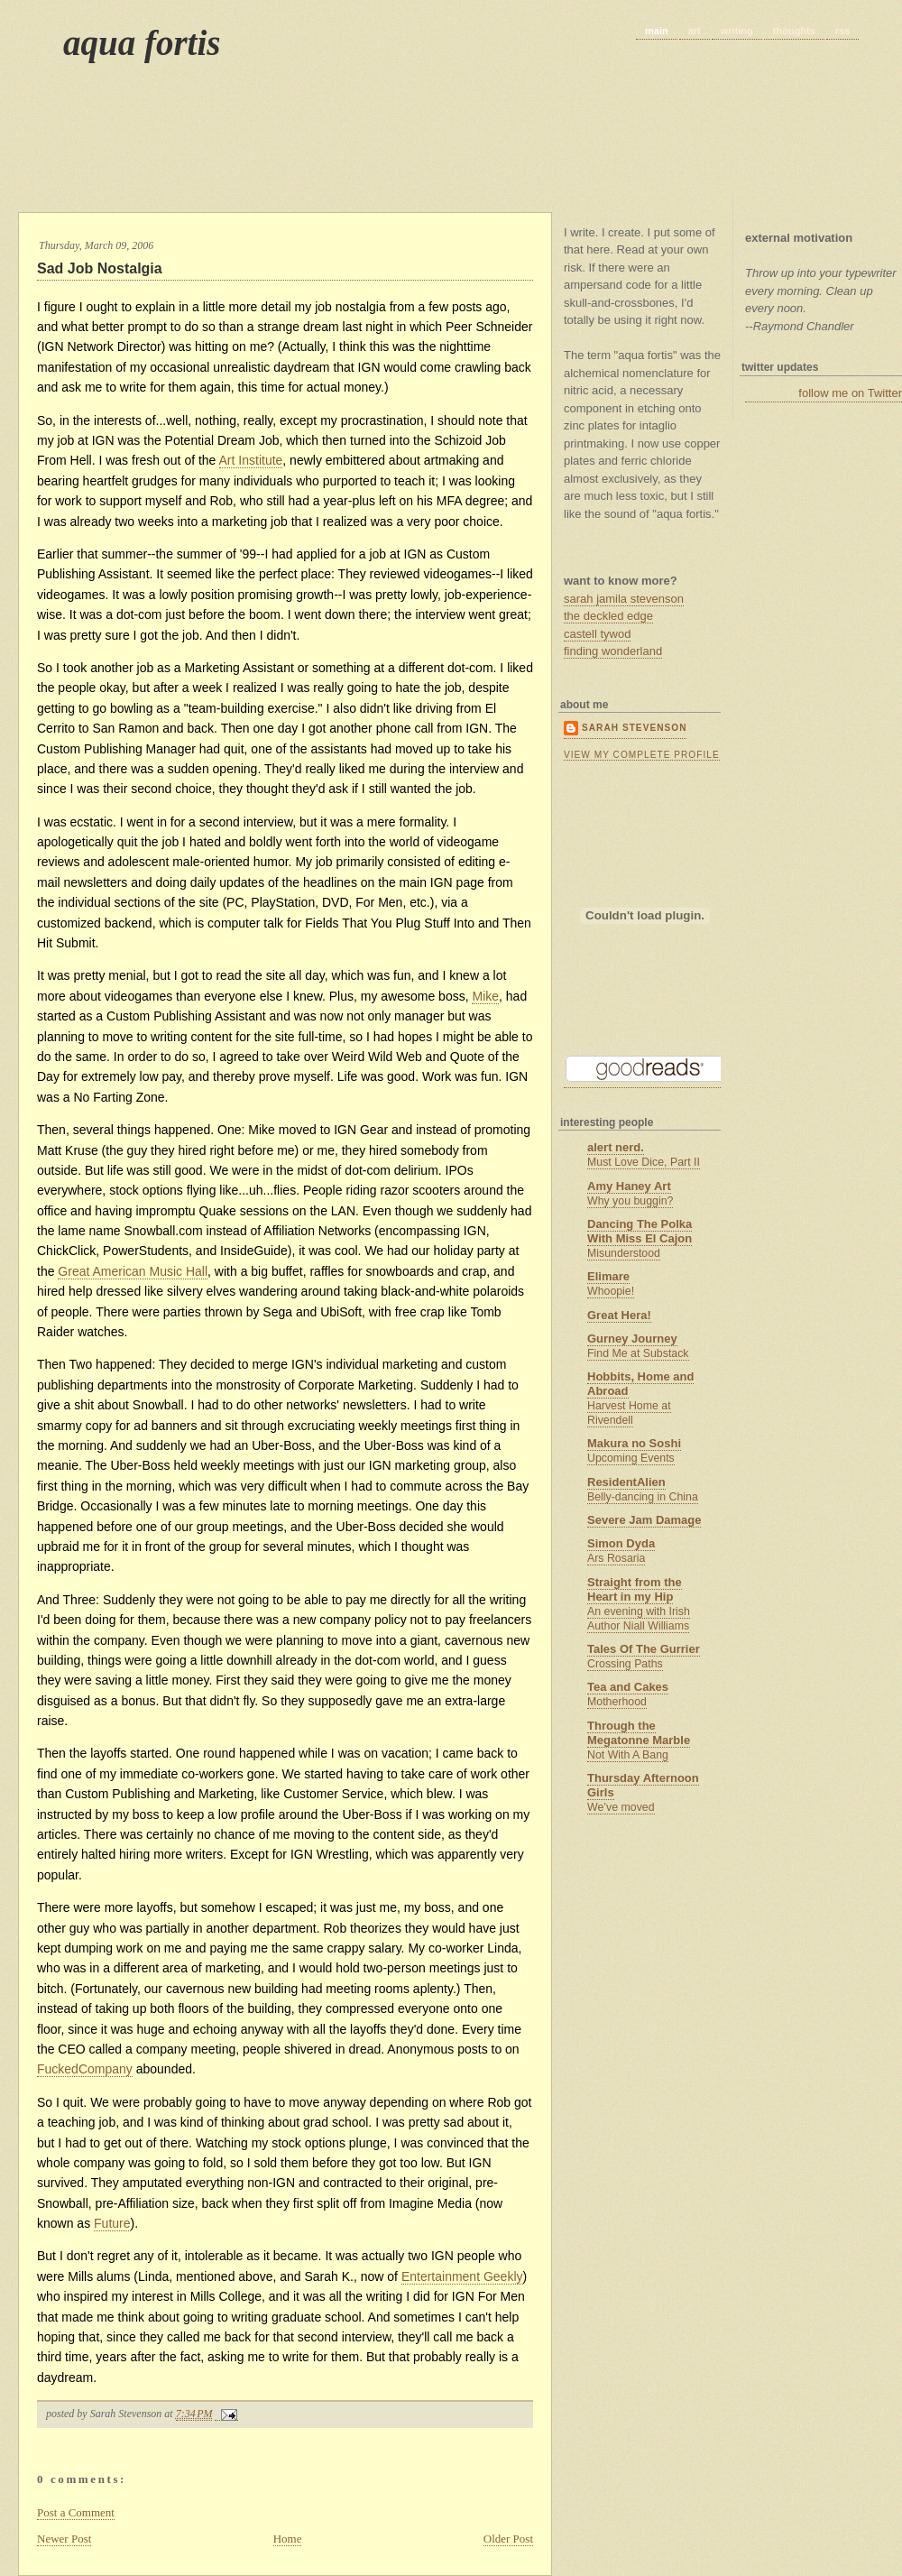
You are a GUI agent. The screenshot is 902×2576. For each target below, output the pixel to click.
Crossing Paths (625, 1663)
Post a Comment (76, 2512)
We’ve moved (621, 1807)
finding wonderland (613, 651)
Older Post (508, 2538)
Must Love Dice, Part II (643, 1162)
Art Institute (251, 460)
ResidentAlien (626, 1482)
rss (843, 30)
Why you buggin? (630, 1201)
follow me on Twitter (850, 393)
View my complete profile (642, 755)
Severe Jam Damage (644, 1520)
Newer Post (64, 2538)
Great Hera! (619, 1315)
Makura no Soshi (634, 1443)
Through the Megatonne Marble (638, 1733)
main (656, 30)
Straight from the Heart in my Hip (634, 1589)
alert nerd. (615, 1147)
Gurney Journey (632, 1338)
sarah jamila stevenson (624, 598)
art (694, 30)
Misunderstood (623, 1253)
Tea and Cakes (627, 1687)
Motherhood (617, 1701)
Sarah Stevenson (634, 728)
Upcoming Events (631, 1458)
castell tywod (597, 634)
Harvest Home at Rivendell (629, 1412)
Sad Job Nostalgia (99, 268)
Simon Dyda (621, 1543)
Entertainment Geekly (462, 2276)
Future (112, 2223)
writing (737, 30)
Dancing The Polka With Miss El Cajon (639, 1231)
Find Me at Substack (638, 1353)
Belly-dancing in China (642, 1497)
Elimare (608, 1276)
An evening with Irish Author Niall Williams (638, 1618)
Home (287, 2538)
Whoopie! (610, 1291)
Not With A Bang (627, 1755)
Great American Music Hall (132, 1271)
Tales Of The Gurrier (643, 1649)
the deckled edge (608, 616)
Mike (485, 996)
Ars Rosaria (616, 1558)
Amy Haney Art (629, 1186)
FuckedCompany (85, 2069)
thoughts (794, 30)
